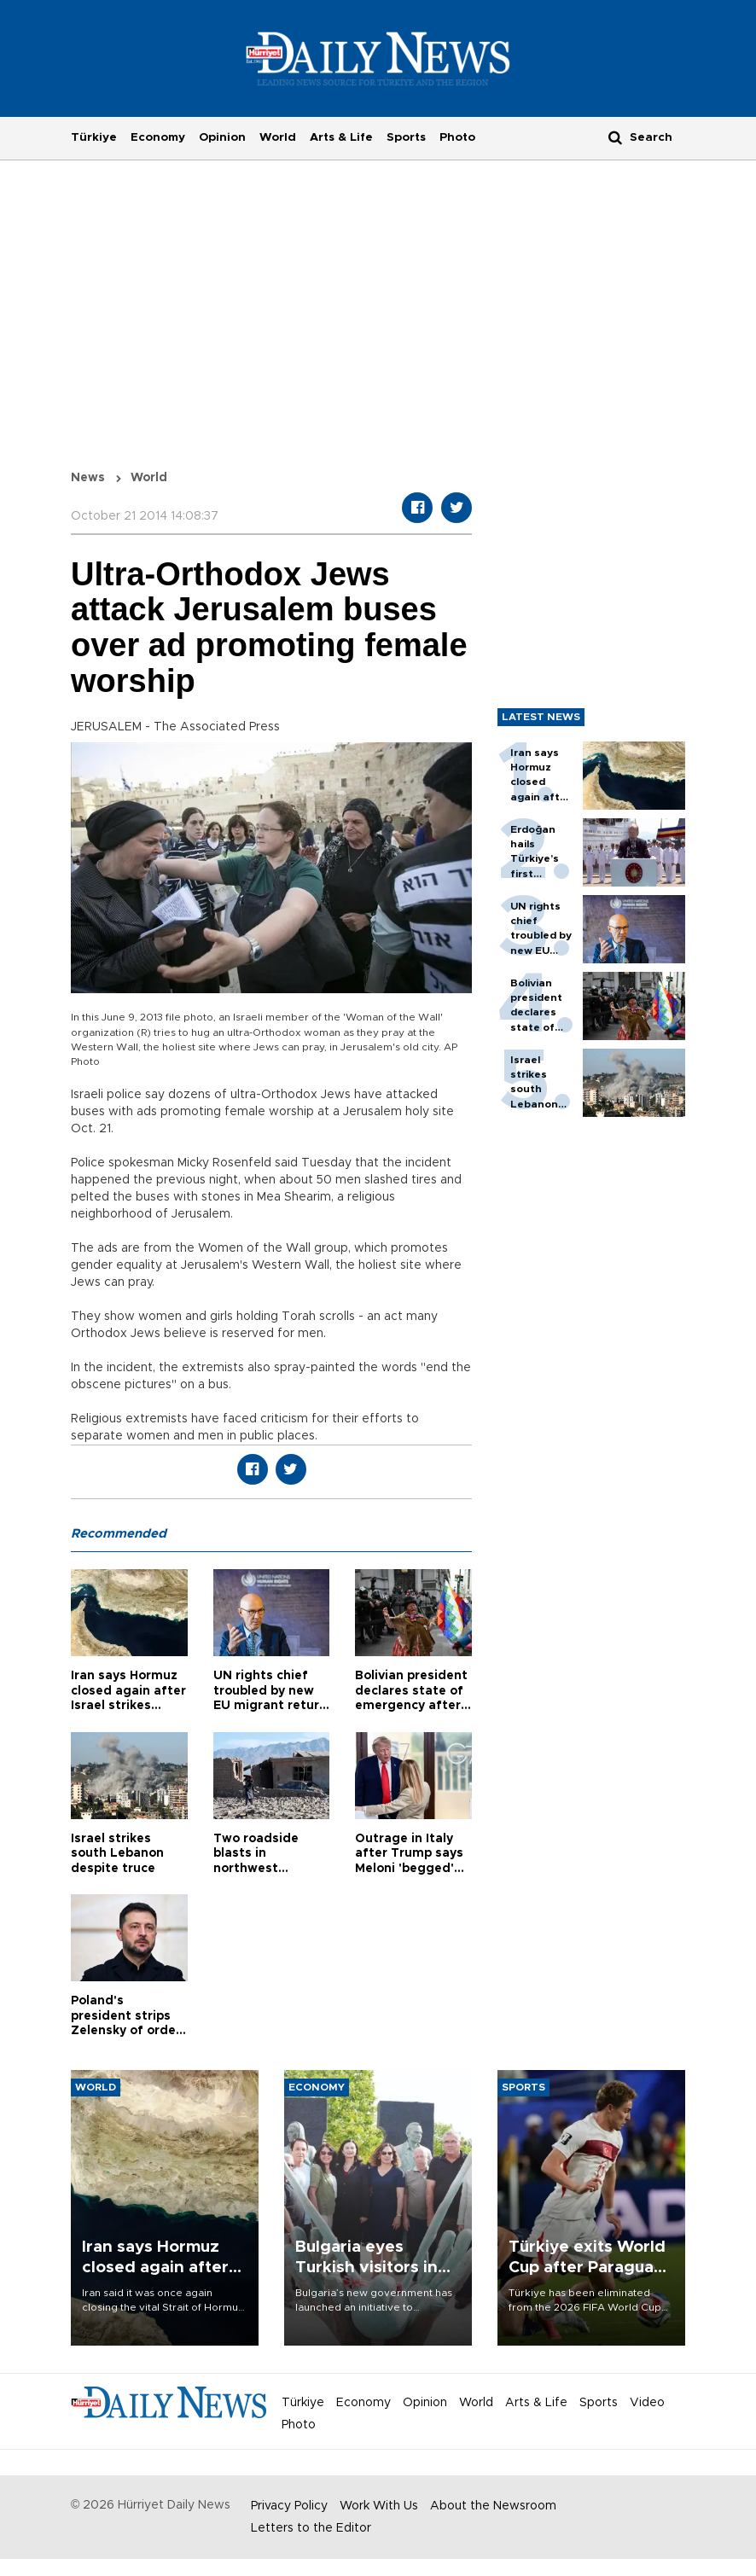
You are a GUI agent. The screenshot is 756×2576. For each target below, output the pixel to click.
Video (647, 2403)
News (88, 478)
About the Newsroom (493, 2506)
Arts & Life (341, 137)
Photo (457, 137)
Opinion (222, 137)
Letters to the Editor (311, 2528)
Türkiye (94, 137)
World (277, 137)
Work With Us (379, 2506)
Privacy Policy (289, 2506)
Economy (158, 137)
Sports (406, 137)
